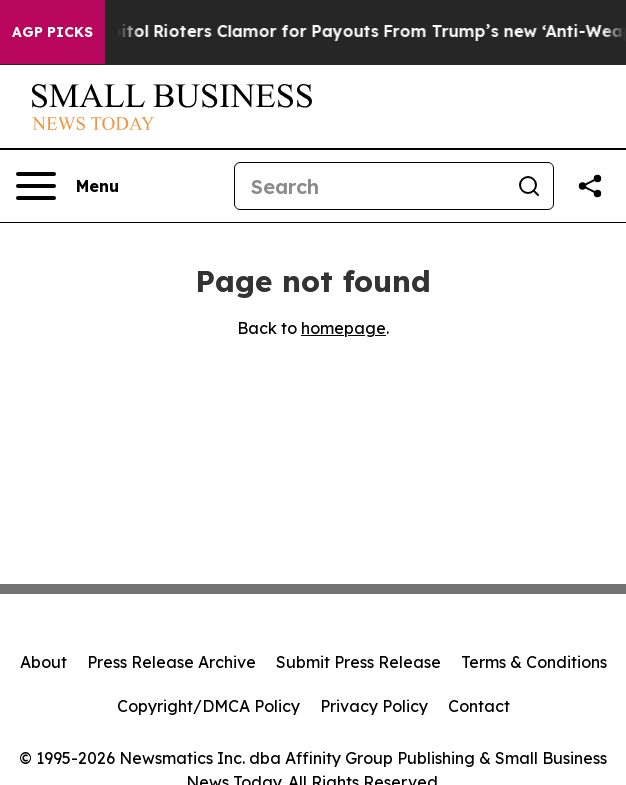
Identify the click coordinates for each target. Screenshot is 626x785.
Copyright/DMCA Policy (208, 706)
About (43, 662)
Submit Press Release (358, 662)
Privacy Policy (374, 706)
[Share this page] (590, 186)
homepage (343, 328)
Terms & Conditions (534, 662)
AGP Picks (52, 32)
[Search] (370, 186)
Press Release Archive (171, 662)
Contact (479, 706)
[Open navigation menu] (67, 186)
